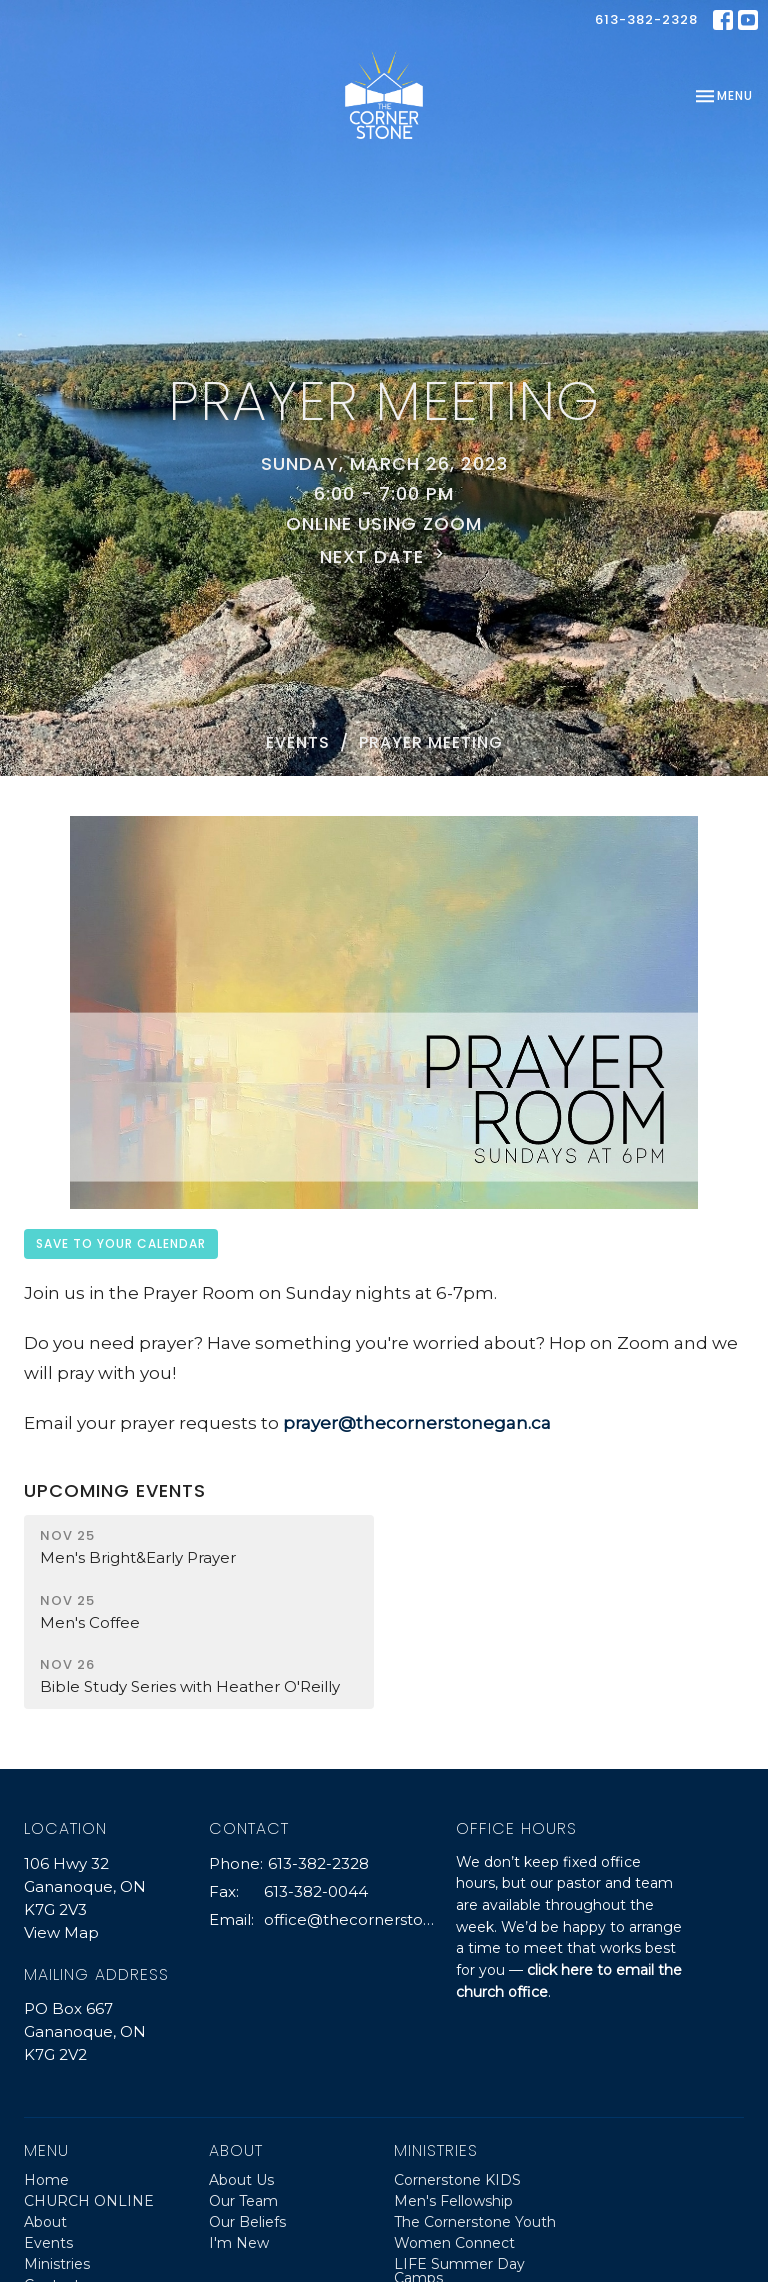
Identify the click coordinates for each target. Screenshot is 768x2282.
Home (46, 2180)
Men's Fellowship (453, 2201)
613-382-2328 (646, 19)
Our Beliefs (247, 2222)
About (45, 2222)
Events (298, 742)
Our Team (243, 2201)
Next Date (384, 556)
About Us (241, 2180)
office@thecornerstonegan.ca (350, 1919)
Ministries (57, 2264)
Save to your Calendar (121, 1243)
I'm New (239, 2243)
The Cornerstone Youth (475, 2222)
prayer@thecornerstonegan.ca (417, 1423)
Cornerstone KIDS (457, 2180)
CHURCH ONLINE (89, 2201)
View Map (61, 1932)
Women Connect (454, 2243)
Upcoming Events (115, 1490)
